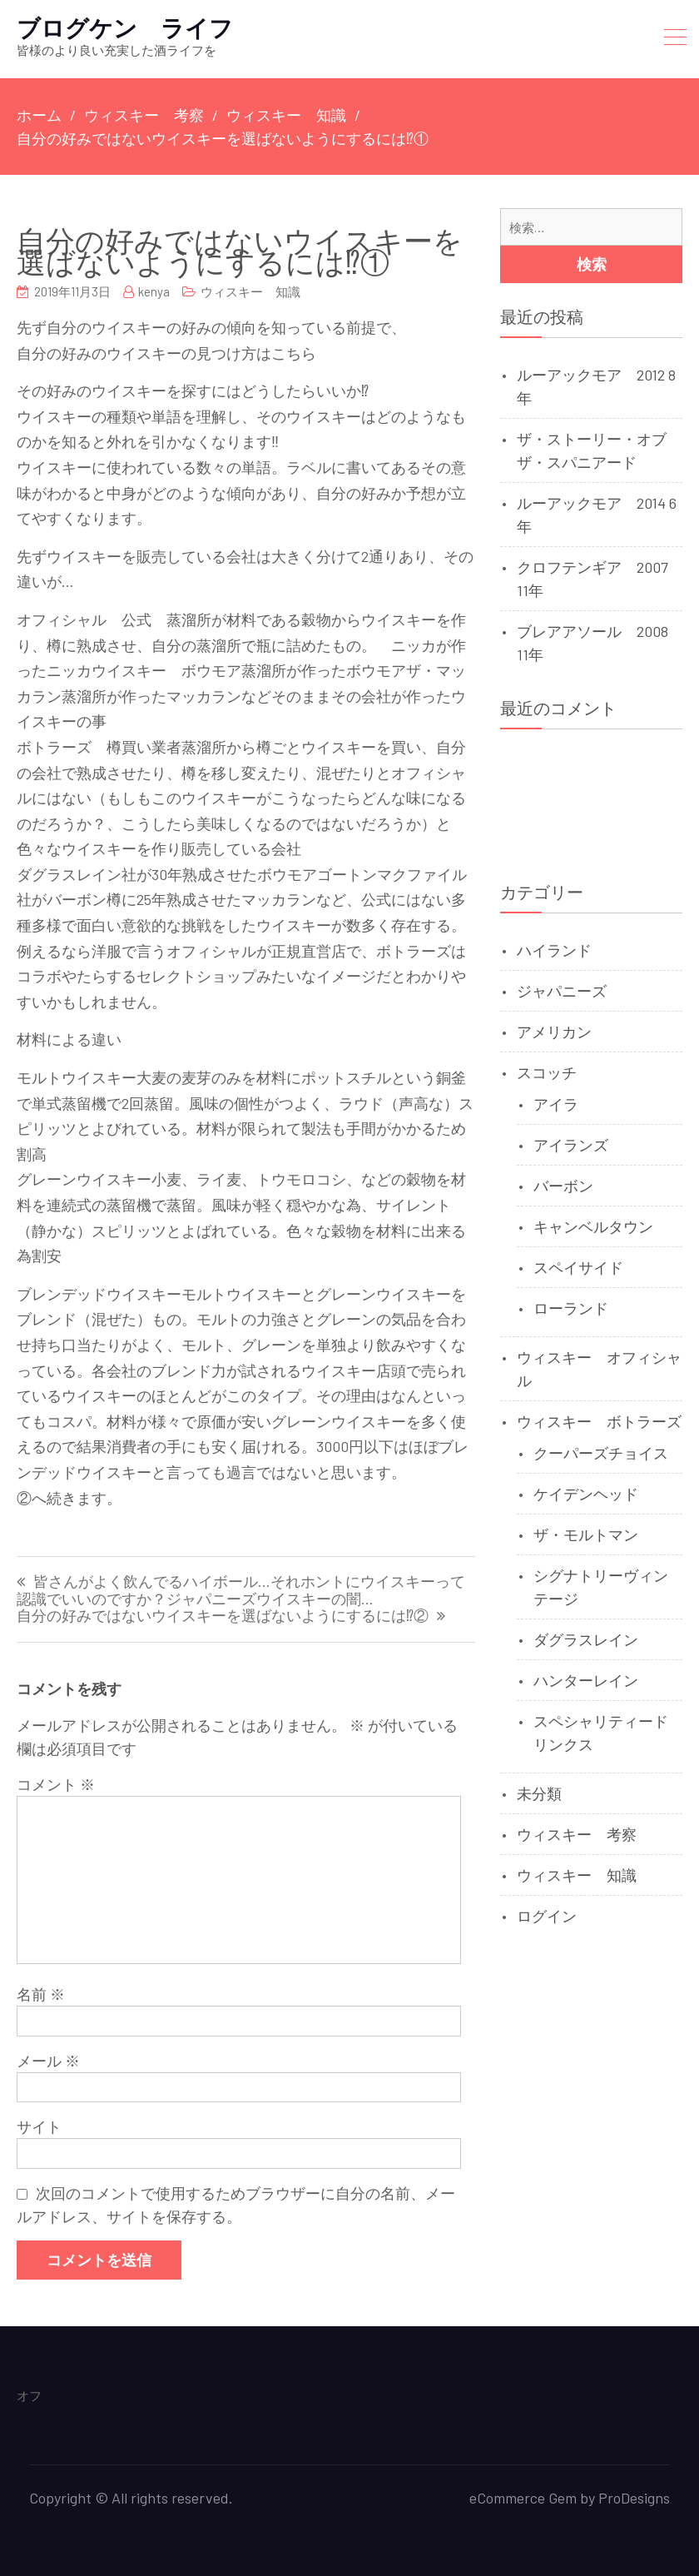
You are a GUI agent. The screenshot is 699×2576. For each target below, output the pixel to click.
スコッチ (547, 1072)
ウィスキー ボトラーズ (599, 1421)
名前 (41, 1994)
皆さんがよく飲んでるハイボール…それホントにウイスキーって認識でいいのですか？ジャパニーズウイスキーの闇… (241, 1591)
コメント (56, 1784)
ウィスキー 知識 (250, 291)
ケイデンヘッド (585, 1493)
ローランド (570, 1308)
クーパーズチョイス (600, 1453)
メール (48, 2060)
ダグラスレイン (585, 1639)
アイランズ (570, 1145)
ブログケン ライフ (125, 27)
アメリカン (554, 1031)
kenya (154, 291)
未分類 (539, 1793)
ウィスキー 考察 (577, 1834)
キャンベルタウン (593, 1226)
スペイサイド (578, 1267)
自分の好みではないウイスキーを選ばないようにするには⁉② (223, 1616)
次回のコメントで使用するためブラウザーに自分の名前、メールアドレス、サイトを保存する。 (236, 2204)
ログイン (547, 1916)
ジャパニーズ (562, 991)
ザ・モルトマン (585, 1534)
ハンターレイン (585, 1680)
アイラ (555, 1104)
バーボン (563, 1185)
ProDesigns (634, 2498)
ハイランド (554, 950)
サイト (39, 2126)
